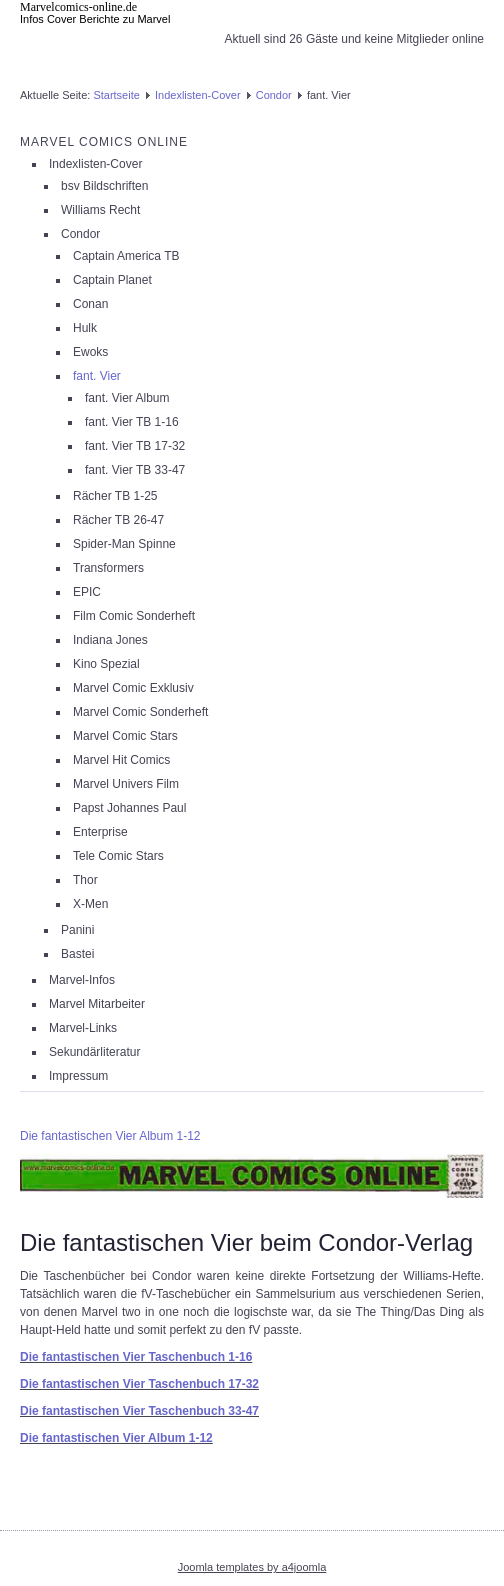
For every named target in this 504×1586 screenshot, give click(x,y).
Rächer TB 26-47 (118, 520)
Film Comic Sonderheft (134, 616)
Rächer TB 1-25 (115, 496)
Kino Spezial (106, 664)
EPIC (87, 592)
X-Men (90, 904)
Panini (77, 930)
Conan (90, 304)
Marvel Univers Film (126, 784)
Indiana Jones (110, 640)
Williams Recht (100, 210)
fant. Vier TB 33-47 (135, 470)
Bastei (77, 954)
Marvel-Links (83, 1028)
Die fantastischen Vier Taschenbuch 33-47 (139, 1411)
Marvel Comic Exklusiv (133, 688)
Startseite (116, 95)
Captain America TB (126, 256)
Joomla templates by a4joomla (252, 1567)
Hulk (85, 328)
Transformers (108, 568)
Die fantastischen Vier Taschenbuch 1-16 (136, 1357)
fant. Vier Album (127, 398)
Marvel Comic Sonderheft (140, 712)
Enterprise (100, 832)
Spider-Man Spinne (124, 544)
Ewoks (90, 352)
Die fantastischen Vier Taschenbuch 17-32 (139, 1384)
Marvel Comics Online (104, 142)
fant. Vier (97, 376)
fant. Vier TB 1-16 (132, 422)
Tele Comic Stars (118, 856)
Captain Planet (112, 280)
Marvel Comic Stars (125, 736)
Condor (274, 95)
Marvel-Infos (82, 980)
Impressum (78, 1076)
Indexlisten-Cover (198, 95)
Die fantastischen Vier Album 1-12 (110, 1136)
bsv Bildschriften (104, 186)
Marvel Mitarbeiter (97, 1004)
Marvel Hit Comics (121, 760)
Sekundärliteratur (94, 1052)
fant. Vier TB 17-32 (135, 446)
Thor (85, 880)
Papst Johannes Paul (129, 808)
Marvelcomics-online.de (78, 7)
